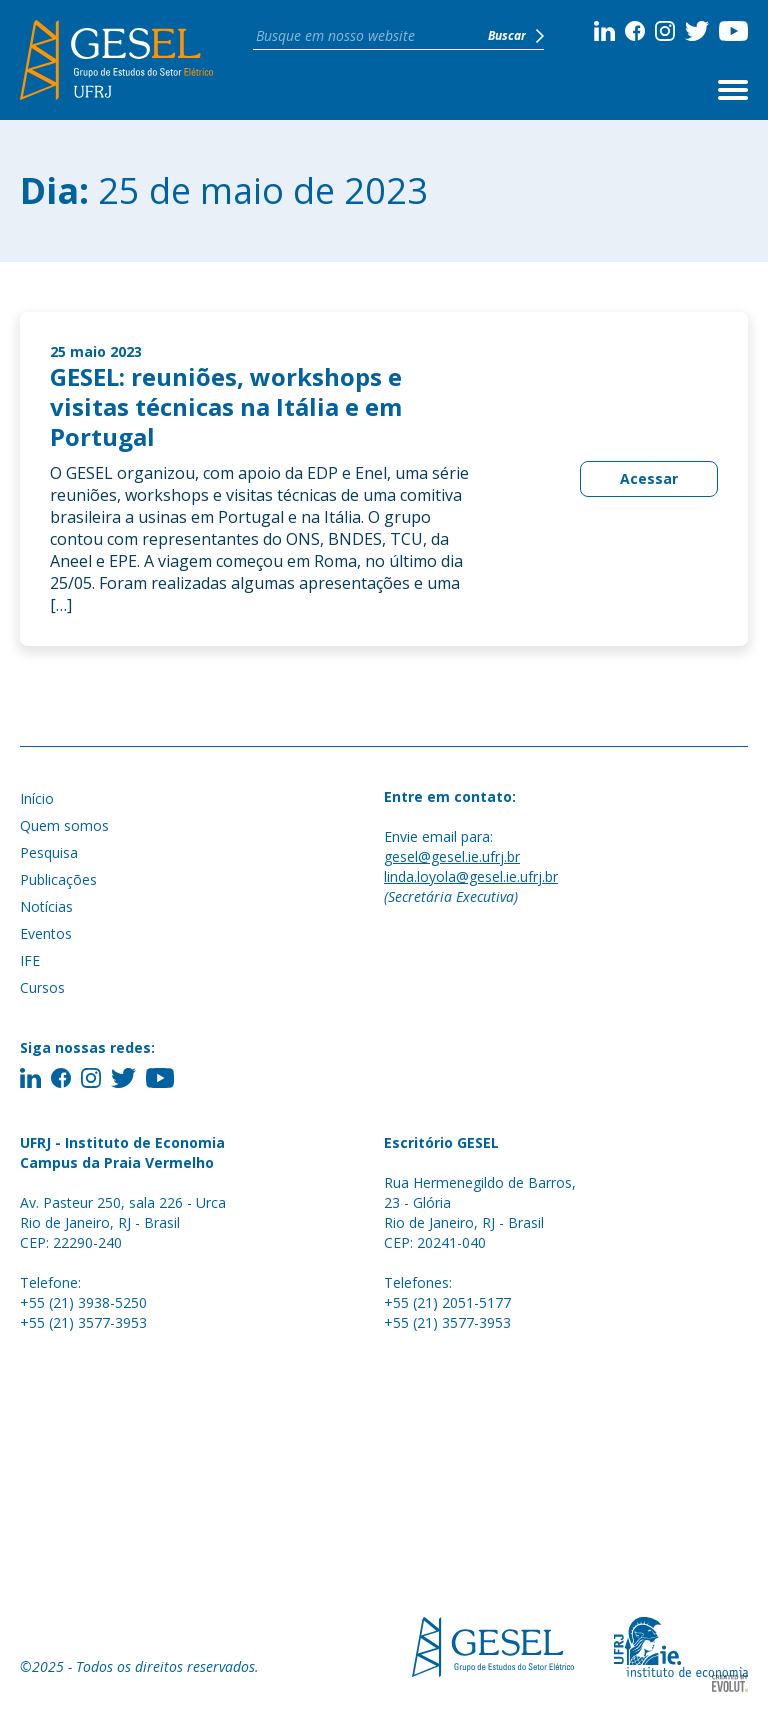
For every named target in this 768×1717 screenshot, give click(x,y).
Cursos (42, 987)
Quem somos (64, 825)
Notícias (46, 906)
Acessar (649, 478)
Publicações (58, 879)
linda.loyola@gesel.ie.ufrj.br (471, 876)
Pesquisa (49, 852)
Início (37, 798)
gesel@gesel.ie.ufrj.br (452, 856)
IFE (30, 960)
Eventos (46, 933)
